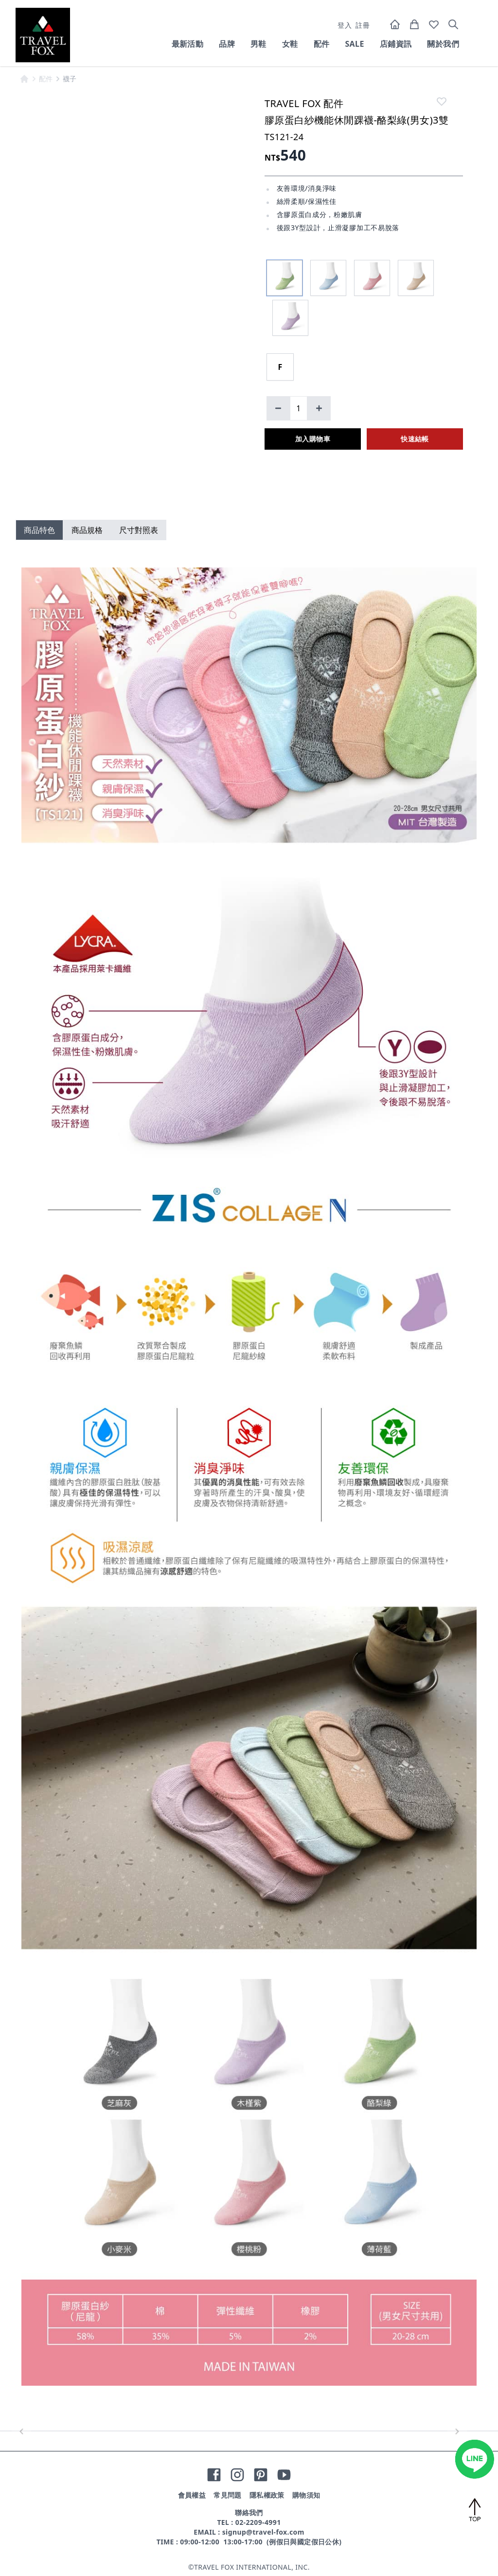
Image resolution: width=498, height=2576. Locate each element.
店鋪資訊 (396, 43)
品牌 (227, 43)
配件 (322, 43)
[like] (441, 101)
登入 (345, 25)
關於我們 (443, 43)
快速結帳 (415, 438)
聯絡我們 (249, 2512)
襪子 (70, 78)
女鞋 (290, 43)
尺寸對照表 (138, 530)
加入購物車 (312, 438)
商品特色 (39, 530)
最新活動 (188, 43)
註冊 (363, 25)
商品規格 (87, 530)
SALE (354, 43)
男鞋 (258, 43)
